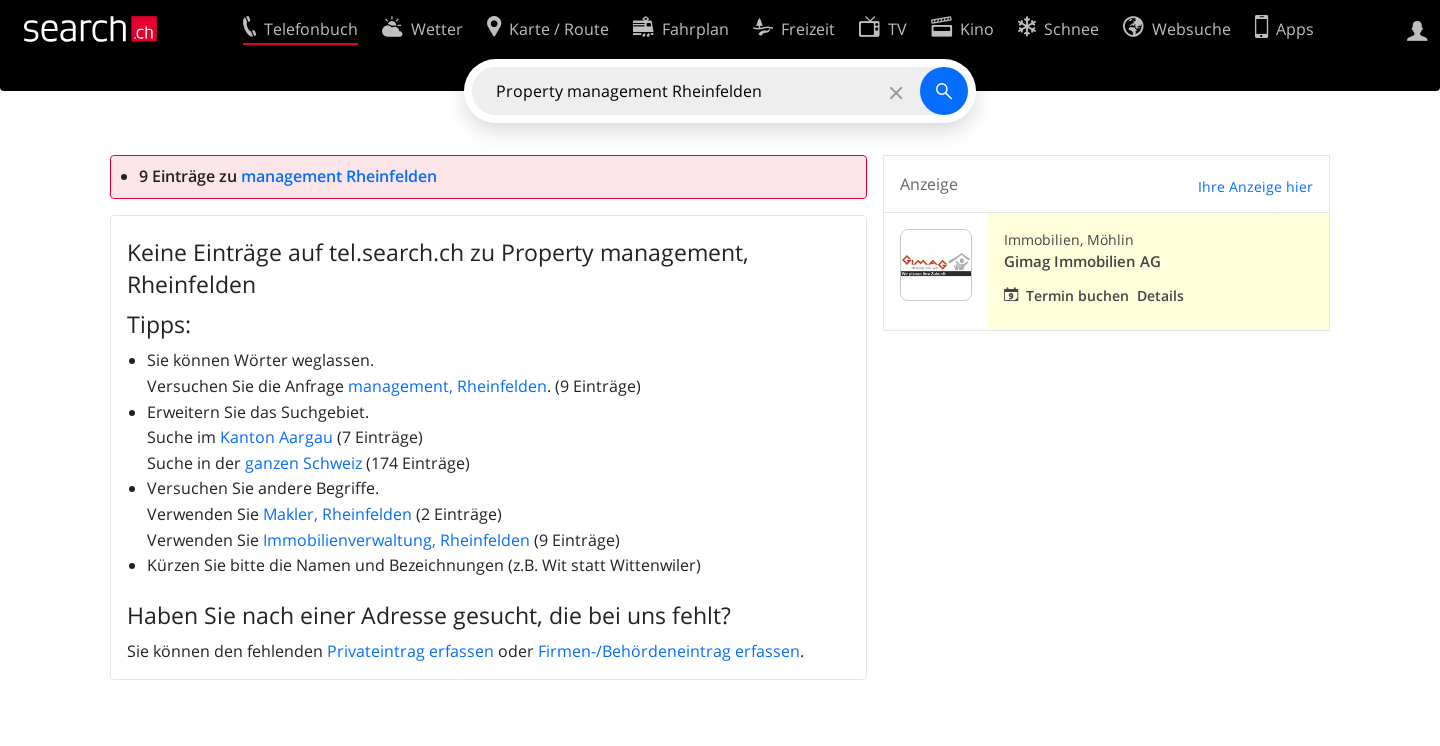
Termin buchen (1077, 295)
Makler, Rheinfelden (337, 514)
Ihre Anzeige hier (1255, 186)
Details (1160, 295)
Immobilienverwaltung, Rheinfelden (396, 540)
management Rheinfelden (339, 176)
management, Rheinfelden (447, 386)
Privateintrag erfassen (410, 651)
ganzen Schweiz (303, 463)
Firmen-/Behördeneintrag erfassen (669, 651)
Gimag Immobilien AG (1082, 261)
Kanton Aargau (276, 437)
